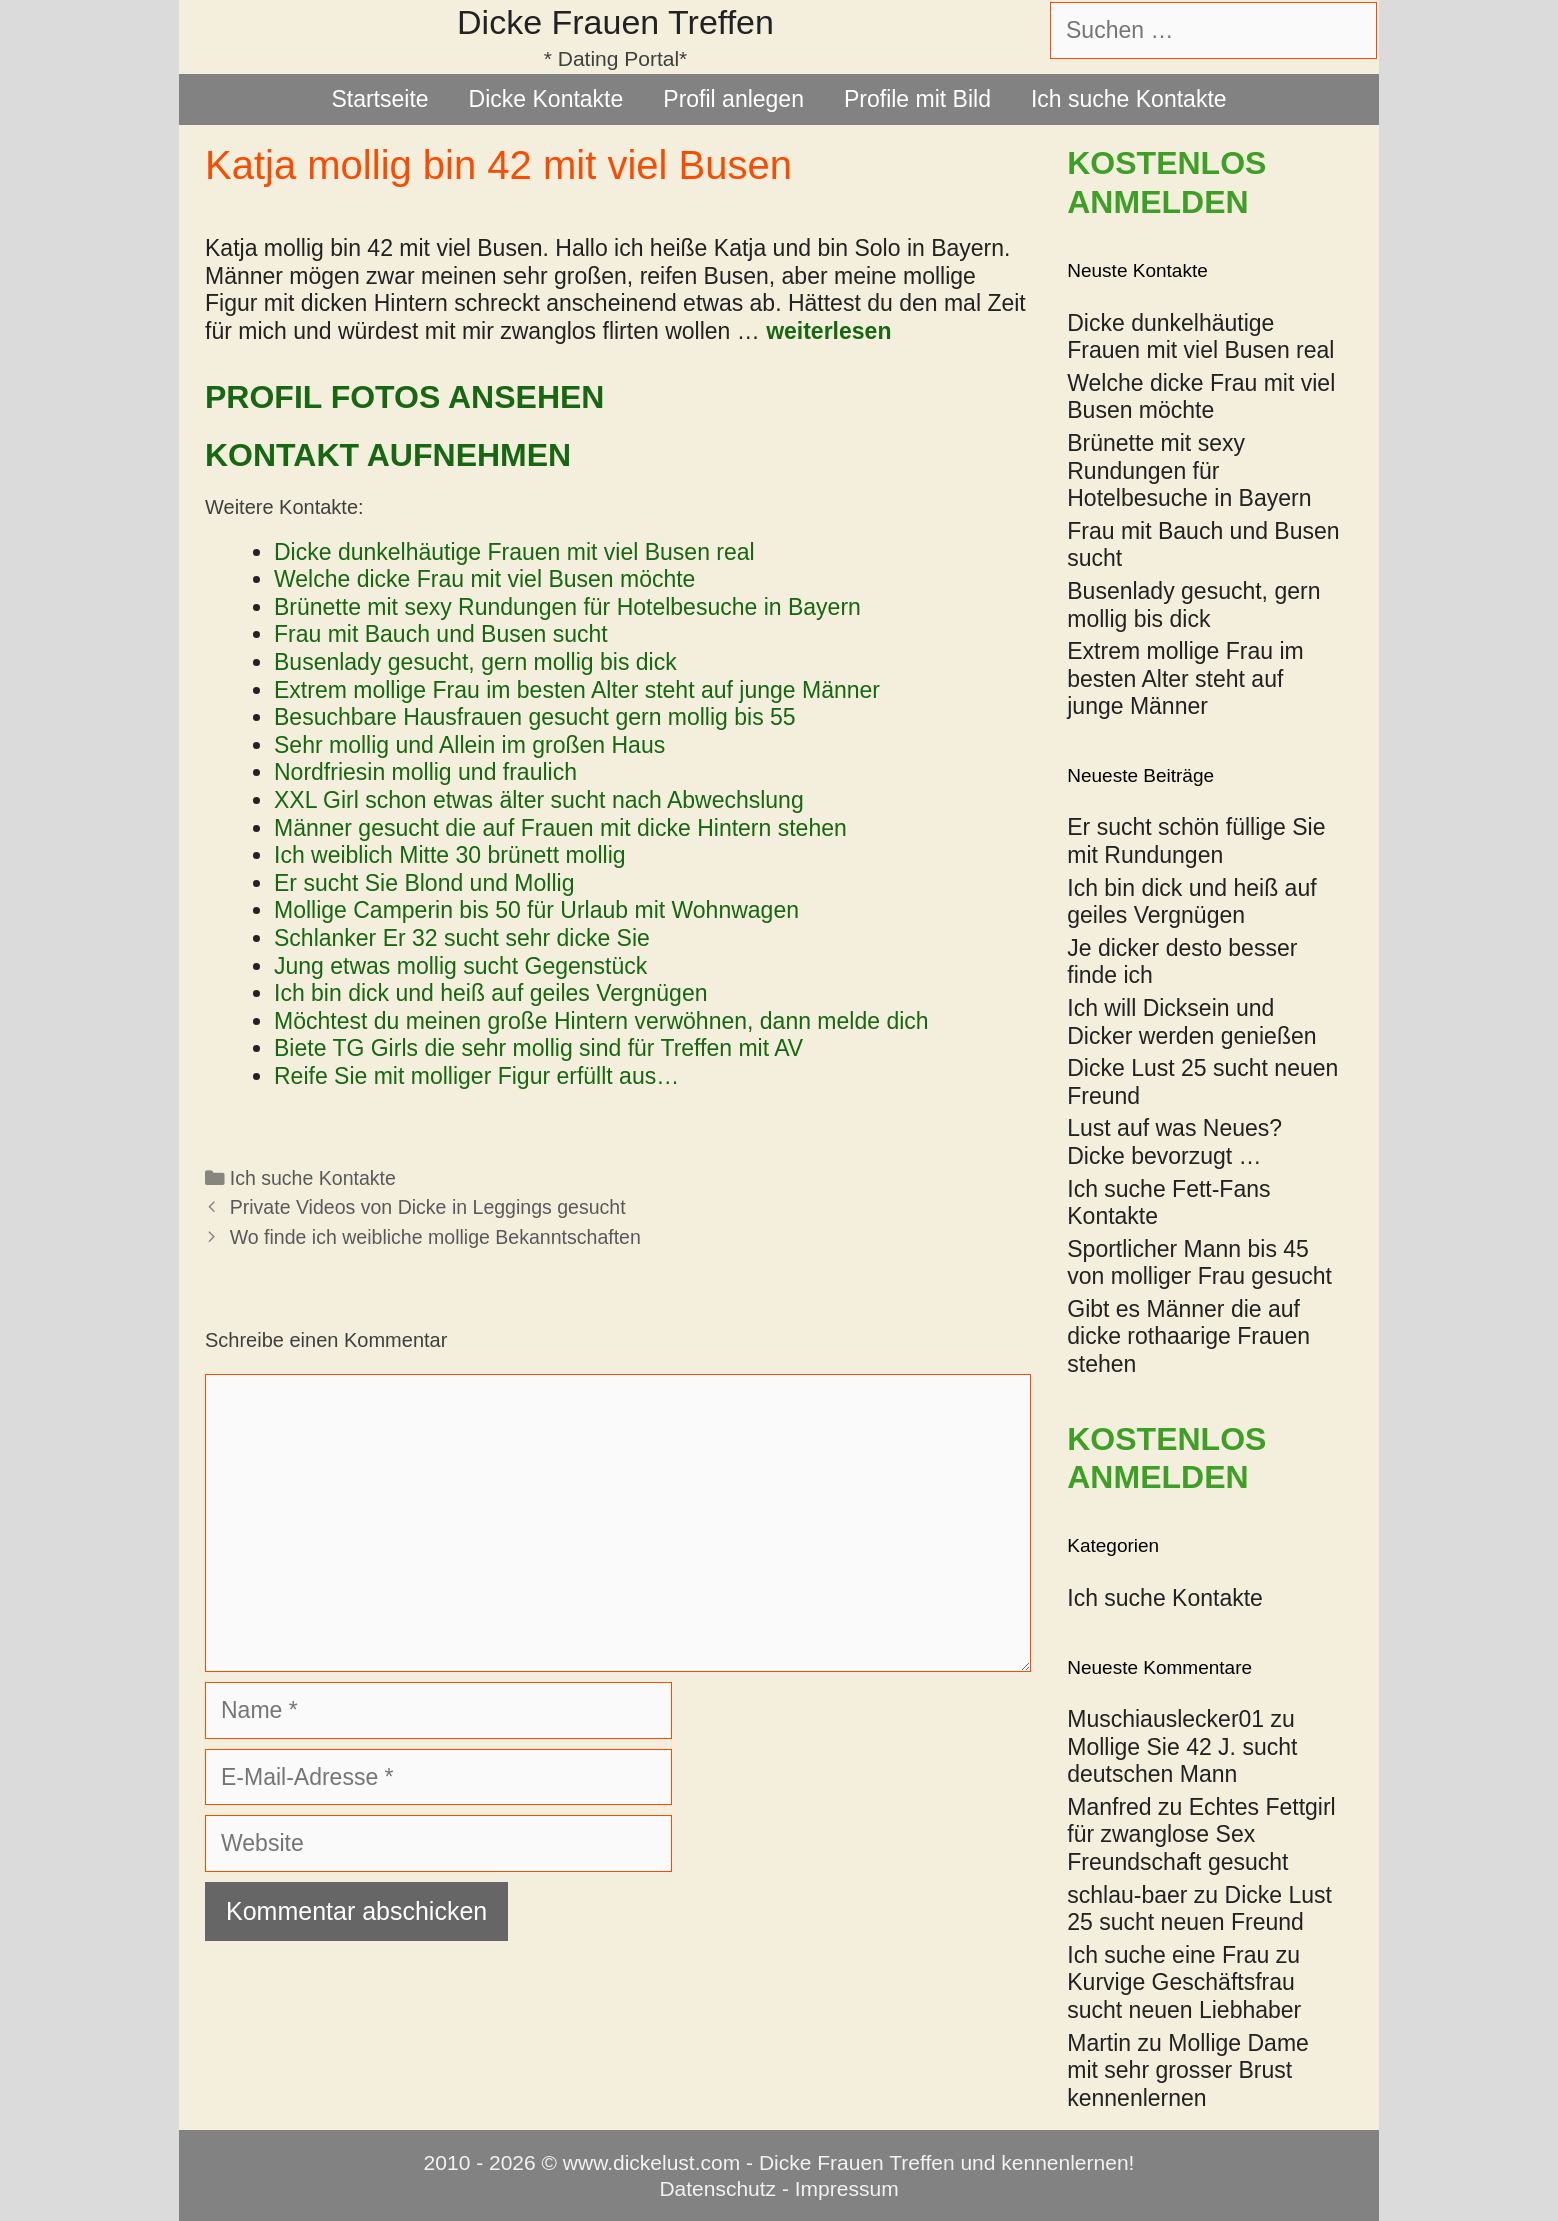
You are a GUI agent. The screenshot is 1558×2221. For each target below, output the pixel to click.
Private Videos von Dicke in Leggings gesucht (428, 1207)
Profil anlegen (733, 99)
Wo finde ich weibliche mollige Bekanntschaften (435, 1237)
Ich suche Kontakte (1129, 99)
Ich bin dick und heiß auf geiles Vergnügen (1191, 902)
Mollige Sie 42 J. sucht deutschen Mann (1182, 1761)
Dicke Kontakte (546, 99)
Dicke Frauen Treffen (615, 22)
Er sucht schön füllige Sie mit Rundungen (1196, 841)
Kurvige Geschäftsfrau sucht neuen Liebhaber (1184, 1996)
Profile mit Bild (917, 99)
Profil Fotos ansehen (404, 397)
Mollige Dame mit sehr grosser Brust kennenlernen (1188, 2070)
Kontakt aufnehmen (388, 455)
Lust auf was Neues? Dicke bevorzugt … (1174, 1142)
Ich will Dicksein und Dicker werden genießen (1191, 1022)
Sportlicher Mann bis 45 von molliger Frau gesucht (1199, 1263)
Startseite (379, 99)
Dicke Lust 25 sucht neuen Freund (1199, 1909)
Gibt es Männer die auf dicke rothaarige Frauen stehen (1188, 1336)
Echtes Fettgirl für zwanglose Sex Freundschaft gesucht (1201, 1834)
